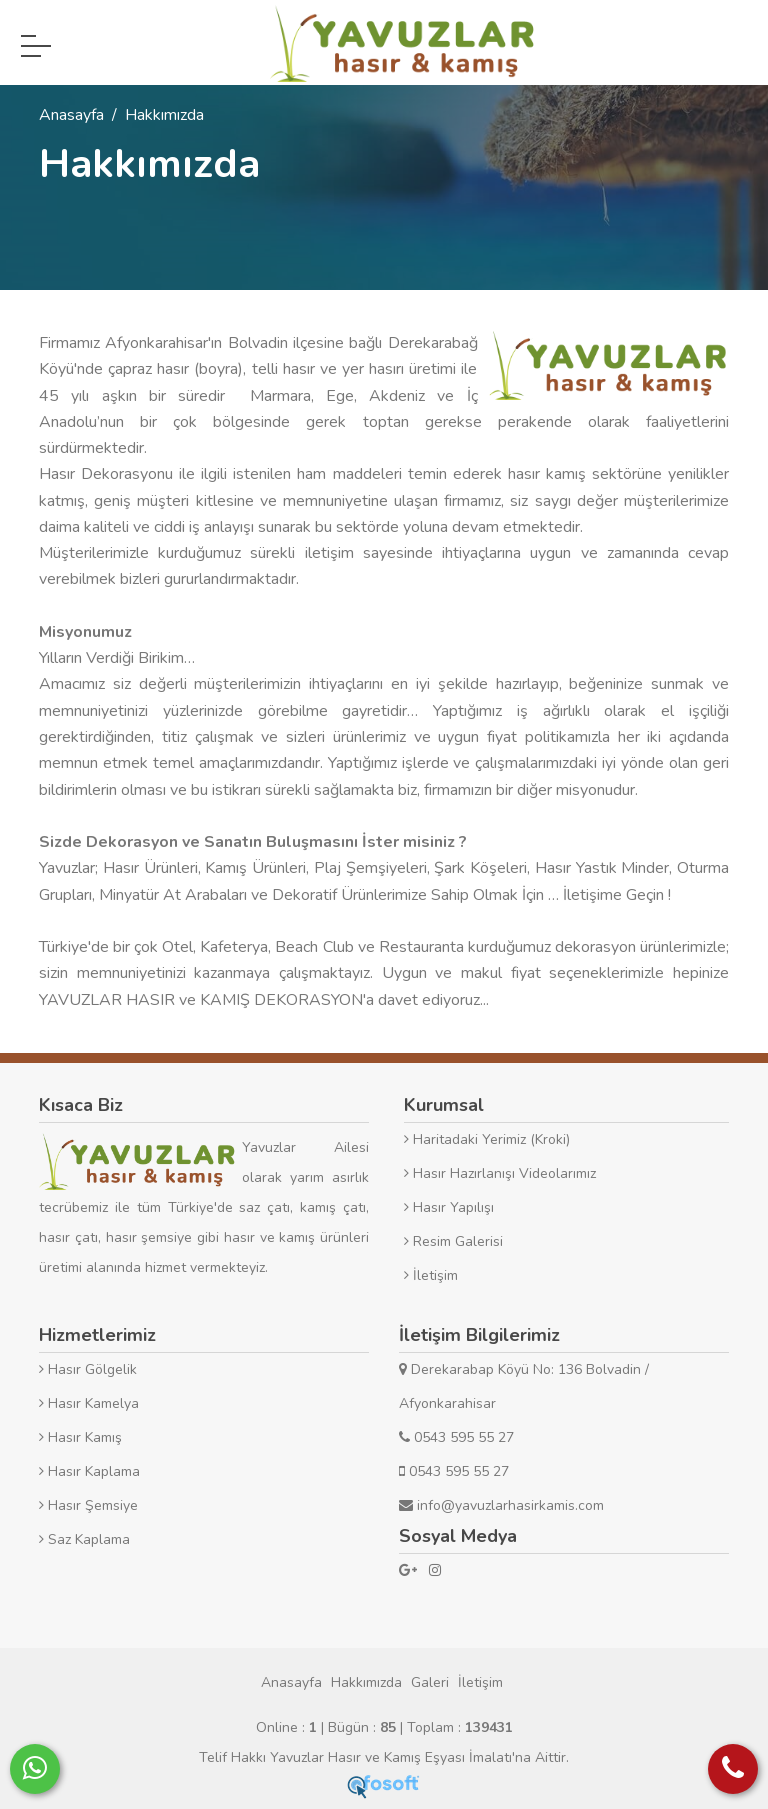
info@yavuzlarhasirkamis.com (501, 1505)
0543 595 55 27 (456, 1437)
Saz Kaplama (84, 1539)
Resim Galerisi (453, 1241)
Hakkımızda (366, 1682)
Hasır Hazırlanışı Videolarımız (500, 1173)
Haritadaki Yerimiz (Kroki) (487, 1139)
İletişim (431, 1275)
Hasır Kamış (80, 1437)
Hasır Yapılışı (449, 1207)
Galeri (430, 1682)
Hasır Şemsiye (88, 1505)
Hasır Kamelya (89, 1403)
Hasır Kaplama (89, 1471)
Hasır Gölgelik (88, 1369)
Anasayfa (291, 1682)
